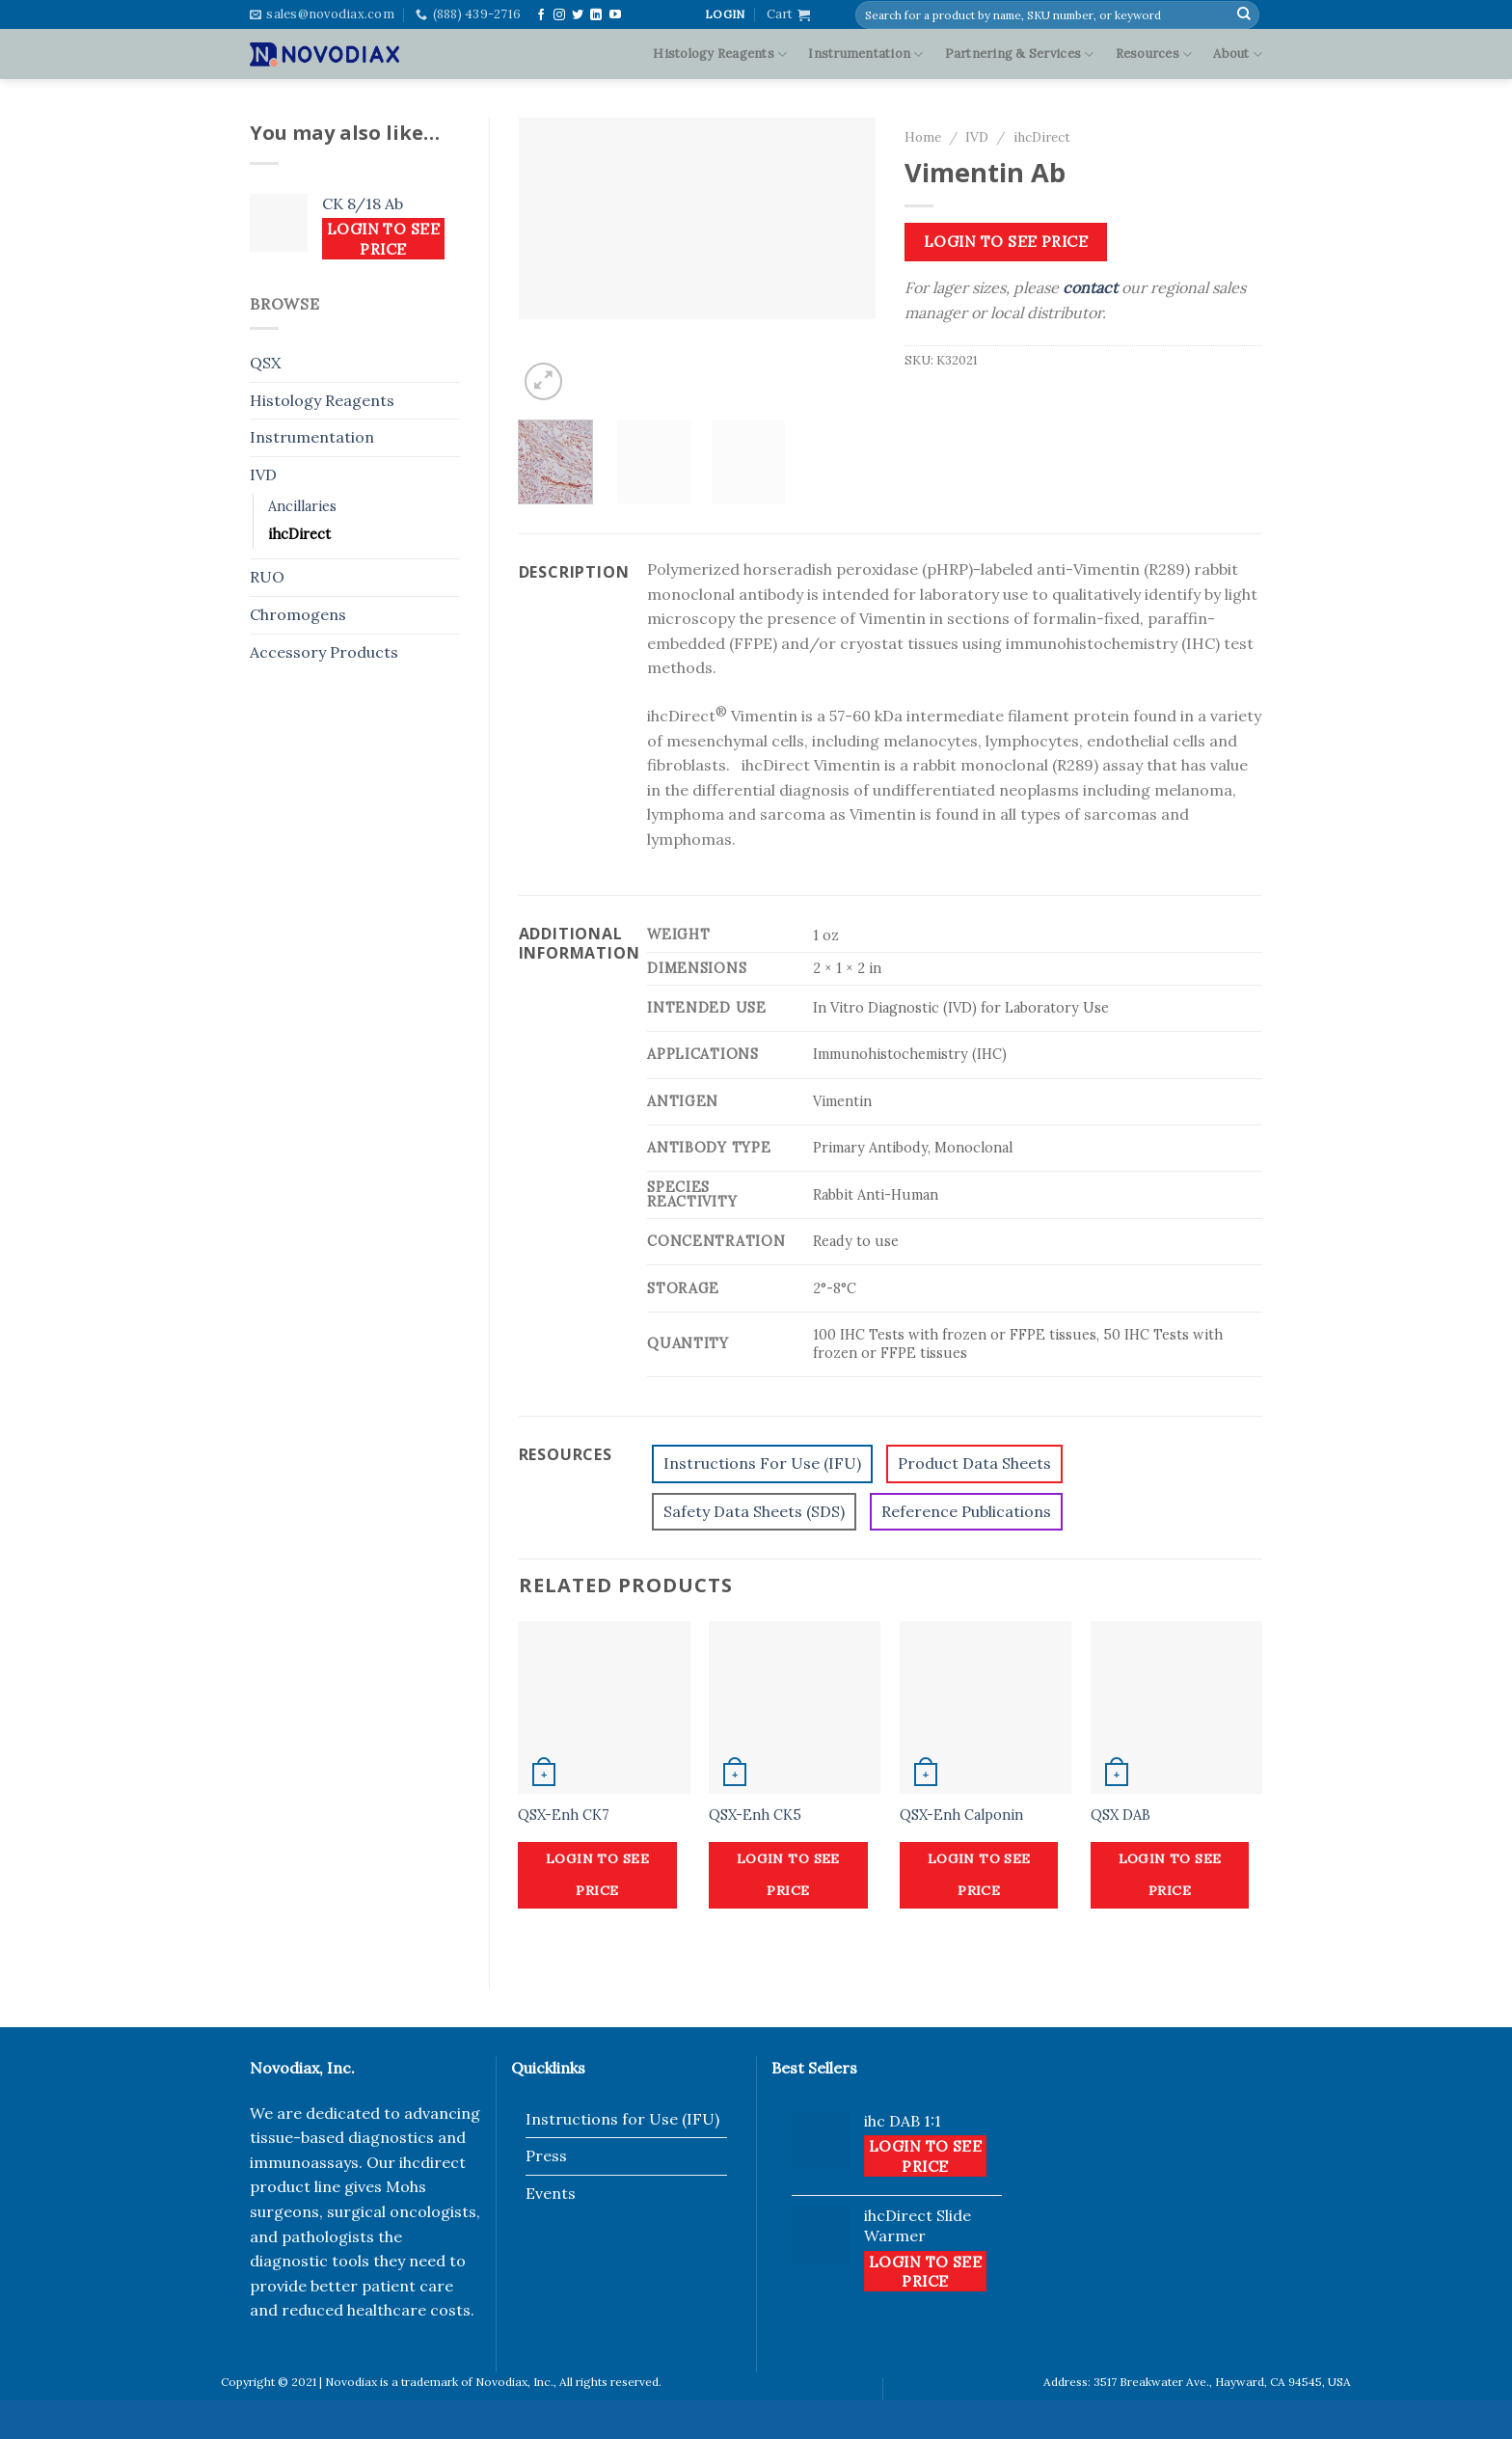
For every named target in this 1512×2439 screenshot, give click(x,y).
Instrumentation (865, 54)
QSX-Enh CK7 (563, 1815)
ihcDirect (299, 534)
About (1237, 54)
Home (922, 137)
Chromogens (298, 614)
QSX (265, 362)
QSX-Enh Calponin (961, 1815)
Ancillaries (302, 506)
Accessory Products (324, 652)
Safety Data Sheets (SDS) (754, 1511)
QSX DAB (1120, 1815)
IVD (263, 474)
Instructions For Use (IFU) (762, 1463)
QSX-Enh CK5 (755, 1815)
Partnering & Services (1019, 54)
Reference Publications (966, 1511)
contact (1090, 287)
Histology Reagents (720, 54)
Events (551, 2193)
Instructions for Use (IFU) (622, 2118)
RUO (267, 576)
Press (546, 2155)
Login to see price (384, 238)
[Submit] (1243, 14)
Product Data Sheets (974, 1463)
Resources (1154, 54)
